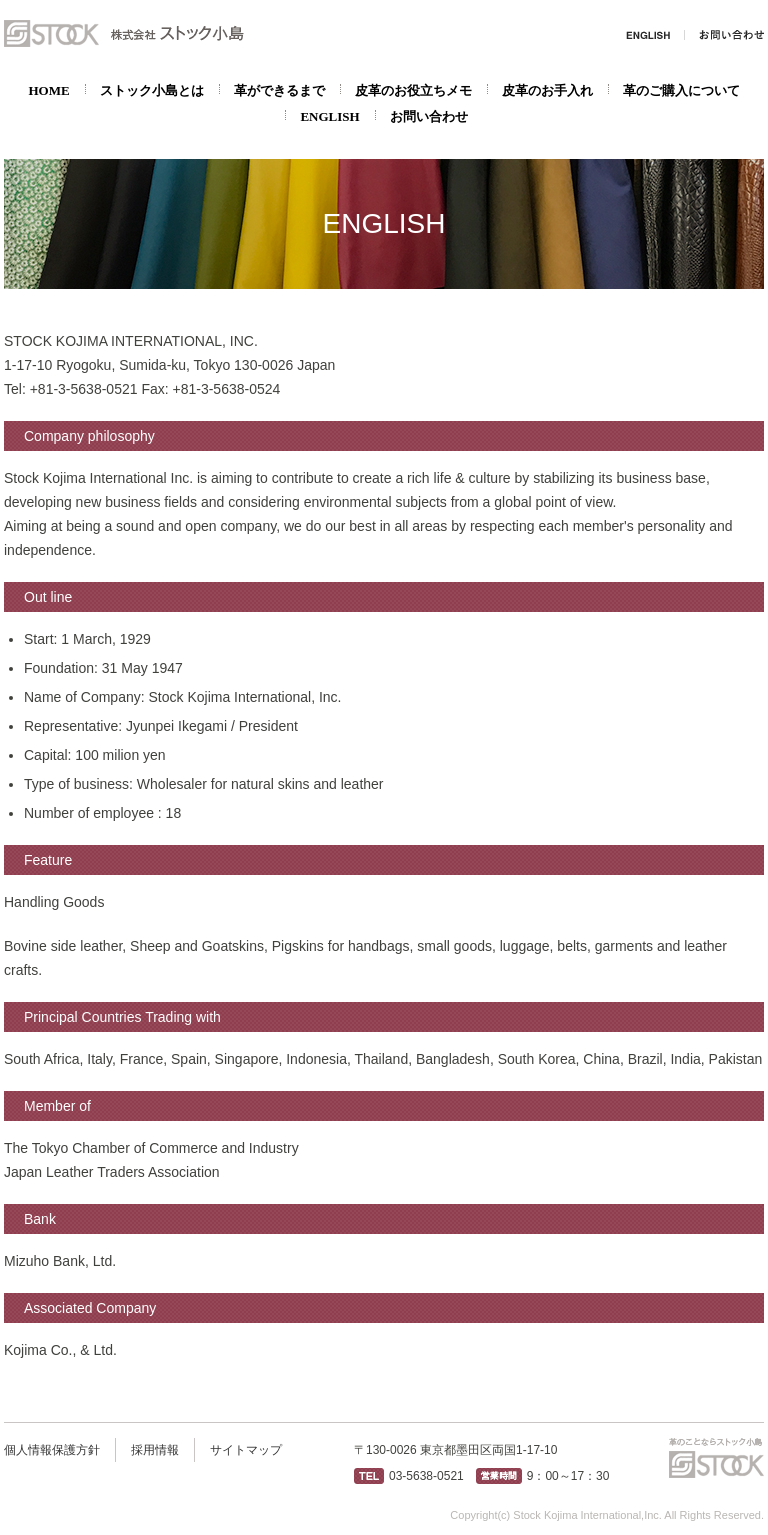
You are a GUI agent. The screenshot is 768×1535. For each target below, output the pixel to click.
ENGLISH (648, 35)
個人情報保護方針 (52, 1450)
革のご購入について (681, 90)
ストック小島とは (152, 90)
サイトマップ (246, 1450)
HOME (48, 90)
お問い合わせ (724, 35)
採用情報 (155, 1450)
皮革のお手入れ (547, 90)
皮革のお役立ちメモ (413, 90)
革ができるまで (279, 90)
